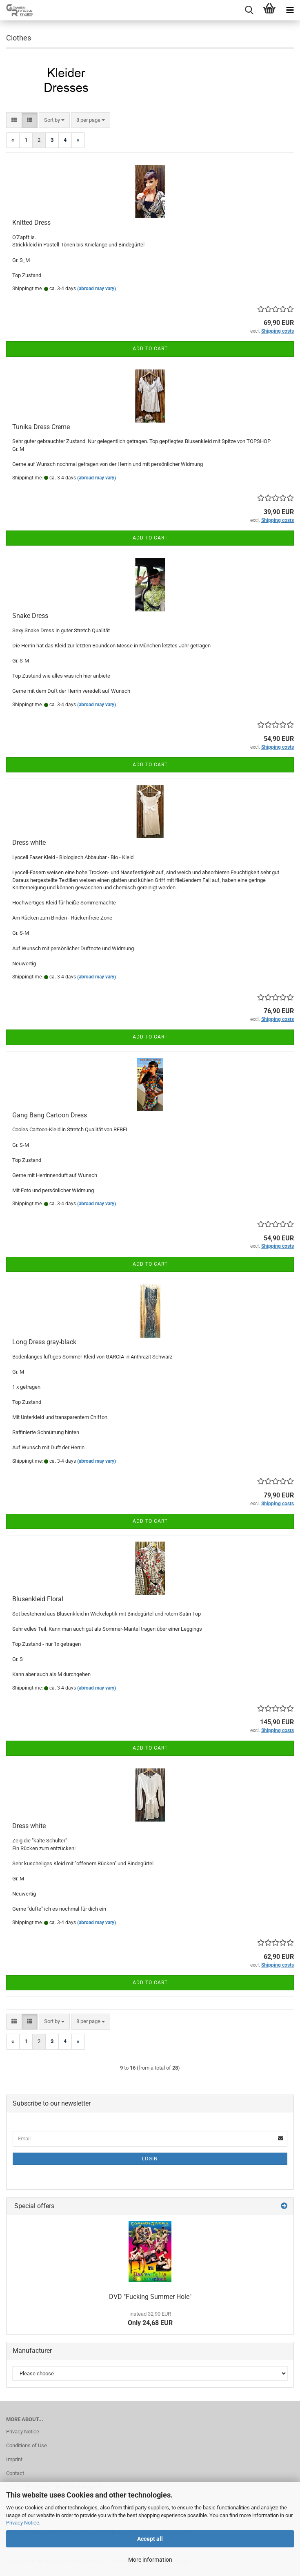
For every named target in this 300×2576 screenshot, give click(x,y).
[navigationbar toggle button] (290, 10)
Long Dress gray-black (44, 1342)
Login (150, 2159)
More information (150, 2559)
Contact (15, 2473)
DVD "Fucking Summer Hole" (150, 2297)
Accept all (150, 2539)
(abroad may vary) (96, 288)
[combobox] (54, 120)
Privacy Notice (22, 2523)
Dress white (29, 842)
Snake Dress (30, 616)
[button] (14, 120)
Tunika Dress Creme (41, 427)
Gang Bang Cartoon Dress (49, 1115)
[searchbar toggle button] (249, 10)
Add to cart (150, 348)
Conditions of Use (26, 2445)
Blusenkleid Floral (37, 1599)
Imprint (14, 2459)
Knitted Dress (31, 222)
